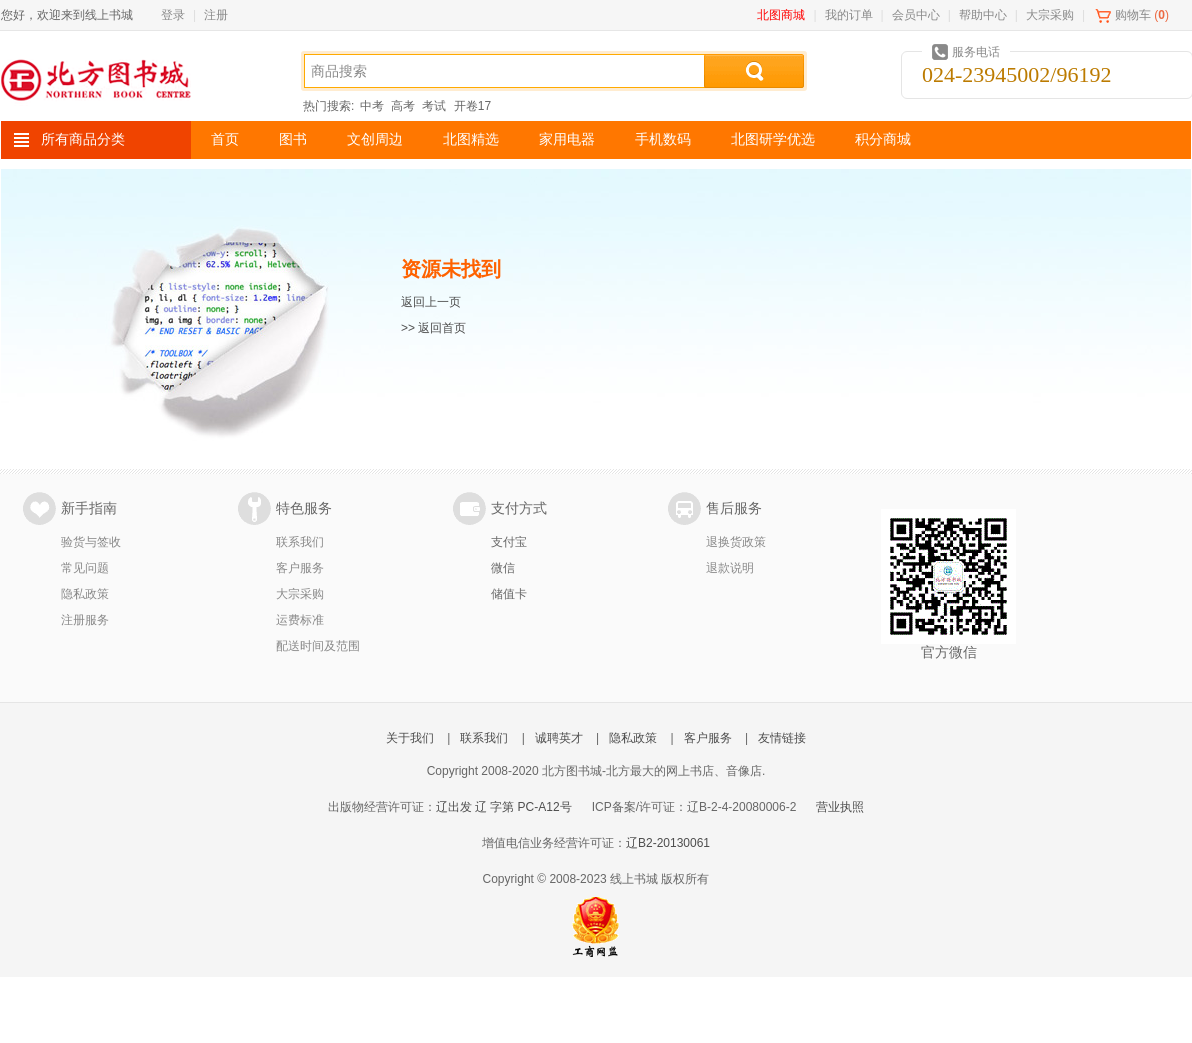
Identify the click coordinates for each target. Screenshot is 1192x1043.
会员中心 (916, 15)
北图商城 (781, 15)
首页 (225, 139)
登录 (173, 15)
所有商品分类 (83, 139)
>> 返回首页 (433, 328)
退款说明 (730, 568)
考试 (434, 106)
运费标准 (300, 620)
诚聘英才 (559, 738)
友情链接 (782, 738)
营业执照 (840, 807)
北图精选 (471, 139)
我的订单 (849, 15)
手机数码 (663, 139)
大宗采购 (1050, 15)
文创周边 (375, 139)
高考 (403, 106)
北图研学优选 (773, 139)
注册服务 (85, 620)
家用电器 (567, 139)
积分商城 (883, 139)
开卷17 (472, 106)
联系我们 (300, 542)
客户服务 (300, 568)
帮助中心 (983, 15)
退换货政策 (736, 542)
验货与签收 (91, 542)
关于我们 (410, 738)
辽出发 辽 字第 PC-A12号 (504, 807)
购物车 (1133, 15)
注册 (216, 15)
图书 (293, 139)
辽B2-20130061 (668, 843)
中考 (372, 106)
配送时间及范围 (318, 646)
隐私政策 (85, 594)
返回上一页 (431, 302)
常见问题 (85, 568)
